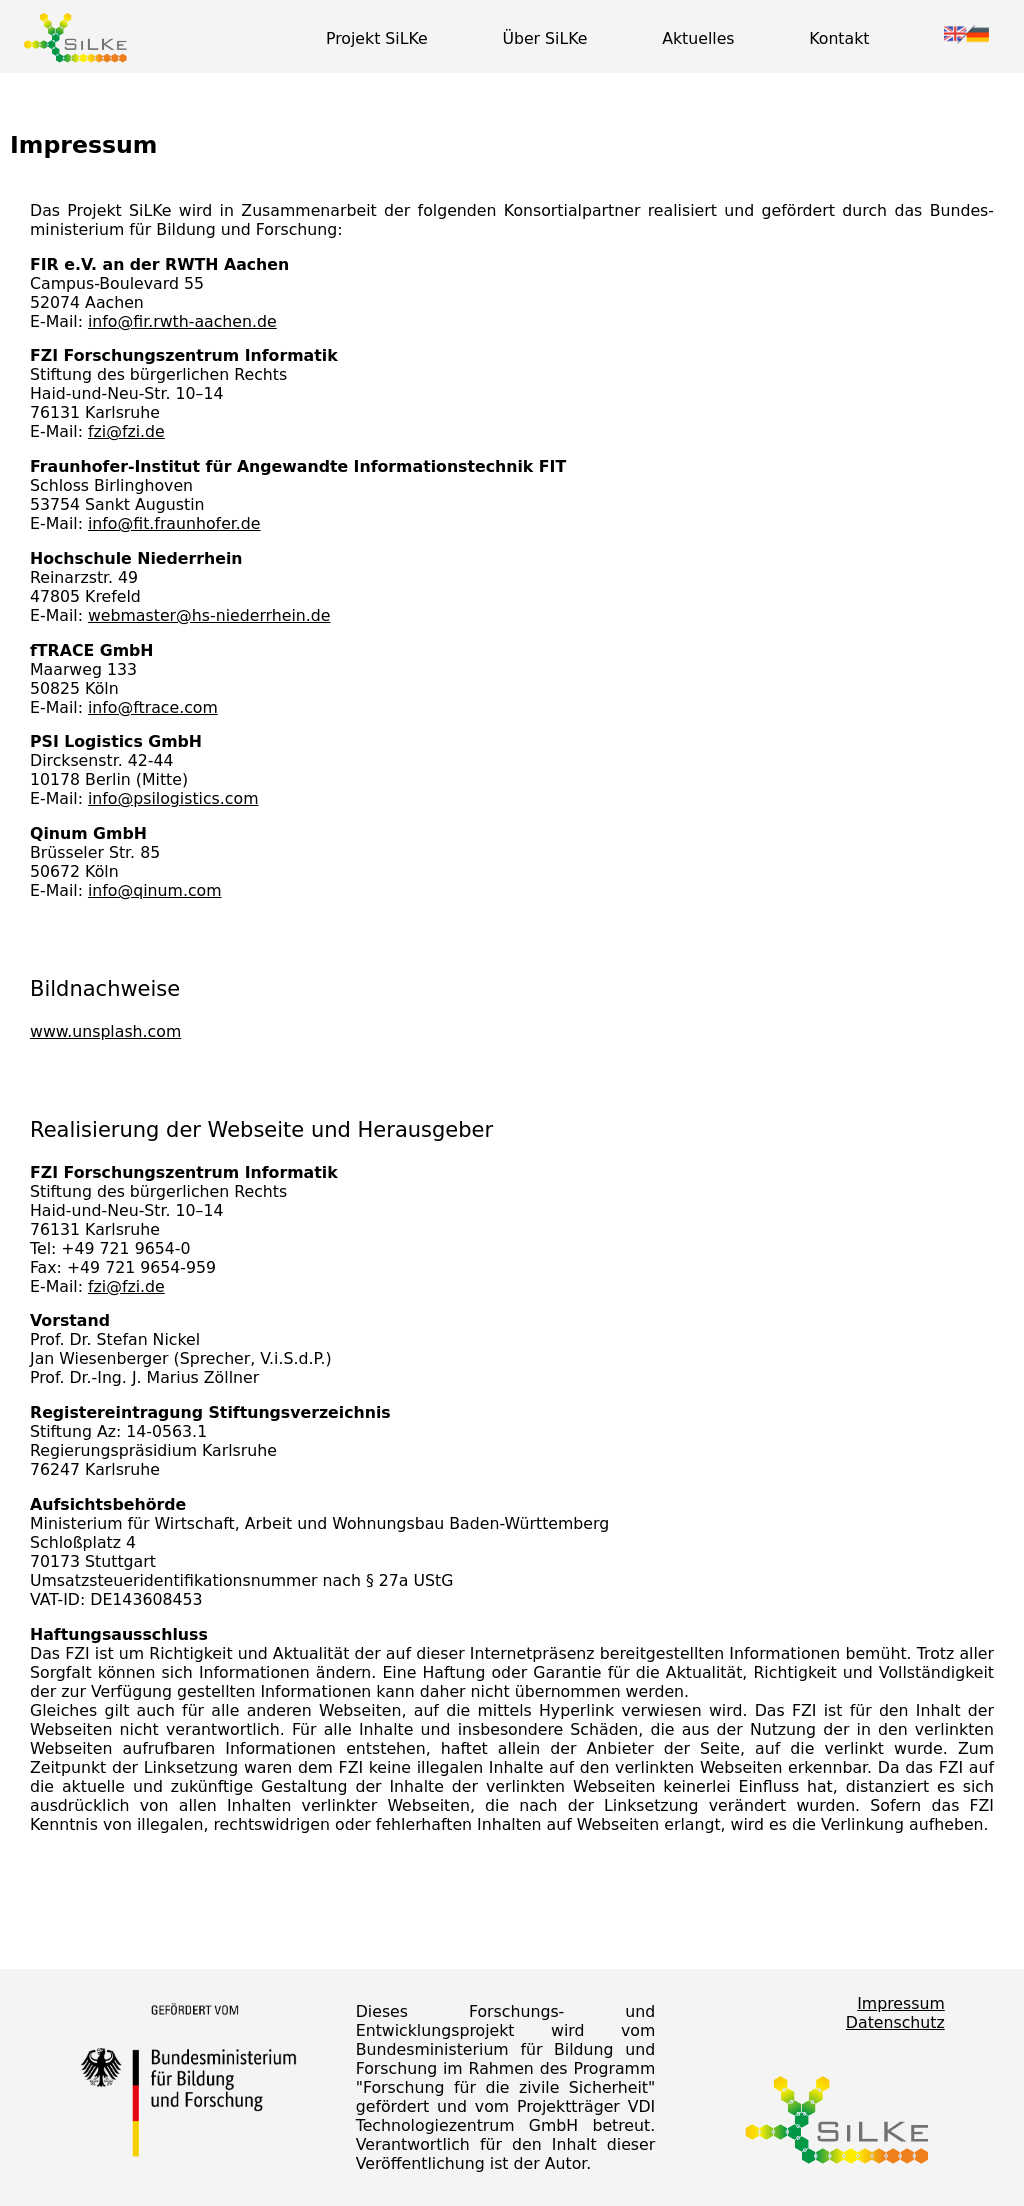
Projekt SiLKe (377, 38)
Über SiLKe (544, 38)
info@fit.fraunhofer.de (174, 523)
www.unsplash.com (105, 1031)
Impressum (901, 2003)
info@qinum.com (155, 890)
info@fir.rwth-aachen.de (182, 321)
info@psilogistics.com (173, 798)
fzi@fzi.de (126, 431)
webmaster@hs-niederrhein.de (209, 615)
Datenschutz (895, 2022)
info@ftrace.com (153, 707)
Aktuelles (698, 38)
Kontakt (839, 38)
